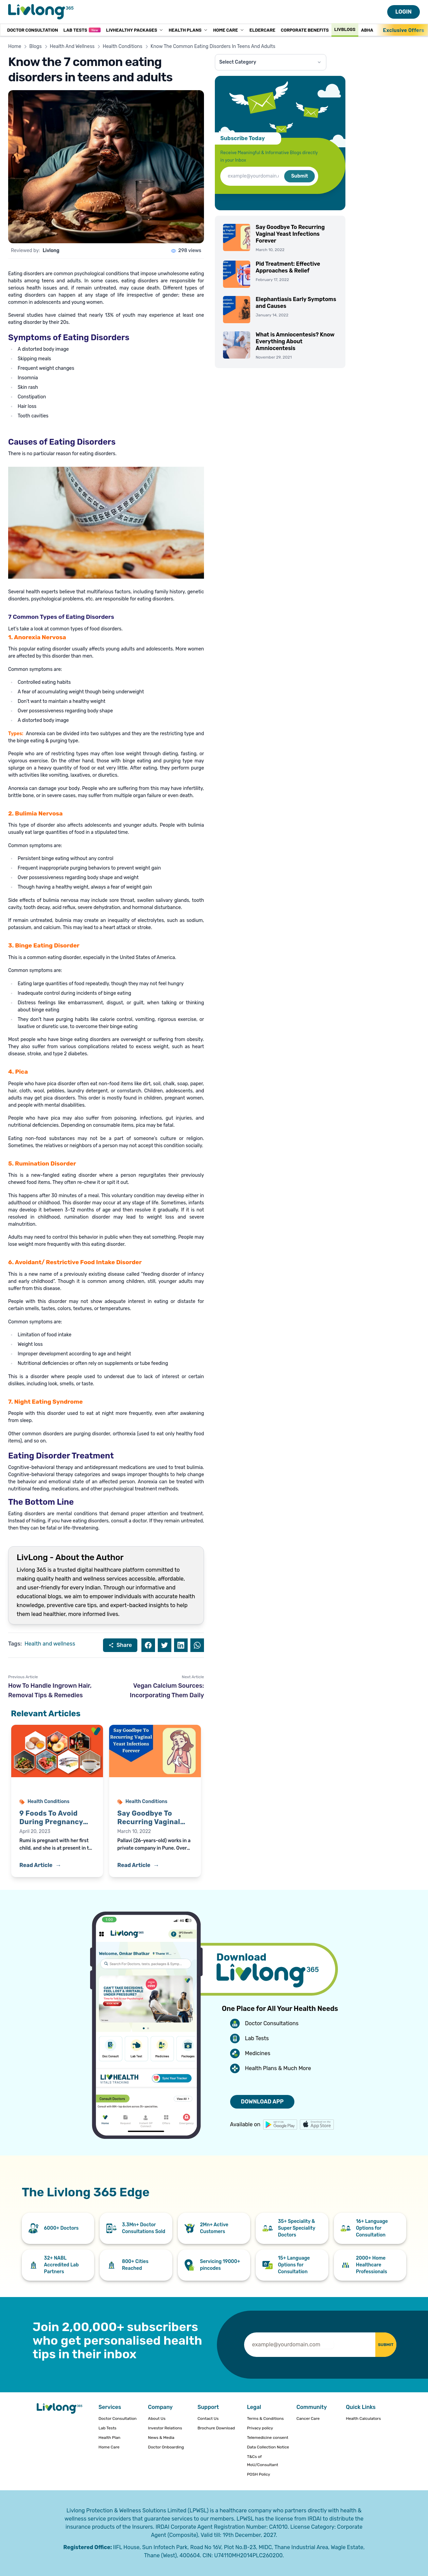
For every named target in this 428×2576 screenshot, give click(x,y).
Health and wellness (49, 1643)
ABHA (367, 30)
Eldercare (262, 30)
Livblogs (344, 29)
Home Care (228, 30)
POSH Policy (258, 2474)
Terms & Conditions (265, 2418)
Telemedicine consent (267, 2437)
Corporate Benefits (305, 30)
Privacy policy (260, 2428)
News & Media (161, 2437)
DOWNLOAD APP (262, 2101)
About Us (156, 2418)
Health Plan (109, 2437)
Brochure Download (216, 2428)
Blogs (35, 46)
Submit (299, 176)
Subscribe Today (242, 138)
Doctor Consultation (32, 30)
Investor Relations (165, 2428)
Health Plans (188, 30)
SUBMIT (377, 2344)
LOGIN (403, 12)
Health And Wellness (72, 46)
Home (14, 46)
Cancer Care (308, 2418)
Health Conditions (122, 46)
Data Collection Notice (268, 2447)
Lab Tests (81, 30)
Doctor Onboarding (166, 2447)
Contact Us (208, 2418)
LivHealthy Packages (134, 30)
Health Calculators (363, 2418)
